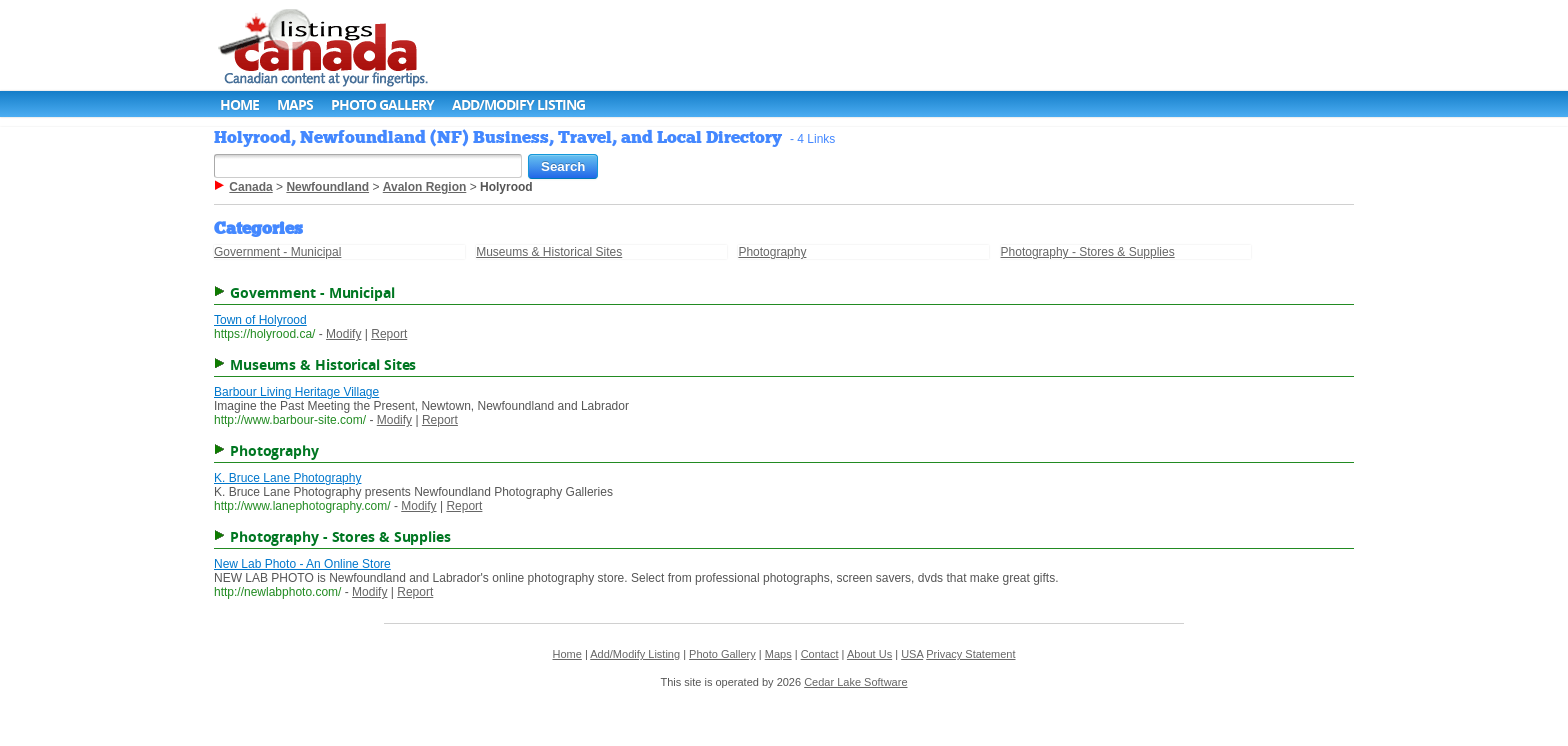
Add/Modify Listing (518, 104)
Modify (343, 334)
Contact (820, 654)
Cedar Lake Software (855, 682)
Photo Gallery (382, 104)
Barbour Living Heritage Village (296, 392)
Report (389, 334)
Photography (772, 252)
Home (239, 104)
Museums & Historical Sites (549, 252)
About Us (869, 654)
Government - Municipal (277, 252)
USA (912, 654)
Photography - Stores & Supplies (1088, 252)
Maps (295, 104)
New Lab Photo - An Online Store (302, 564)
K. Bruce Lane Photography (287, 478)
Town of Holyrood (260, 320)
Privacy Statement (970, 654)
